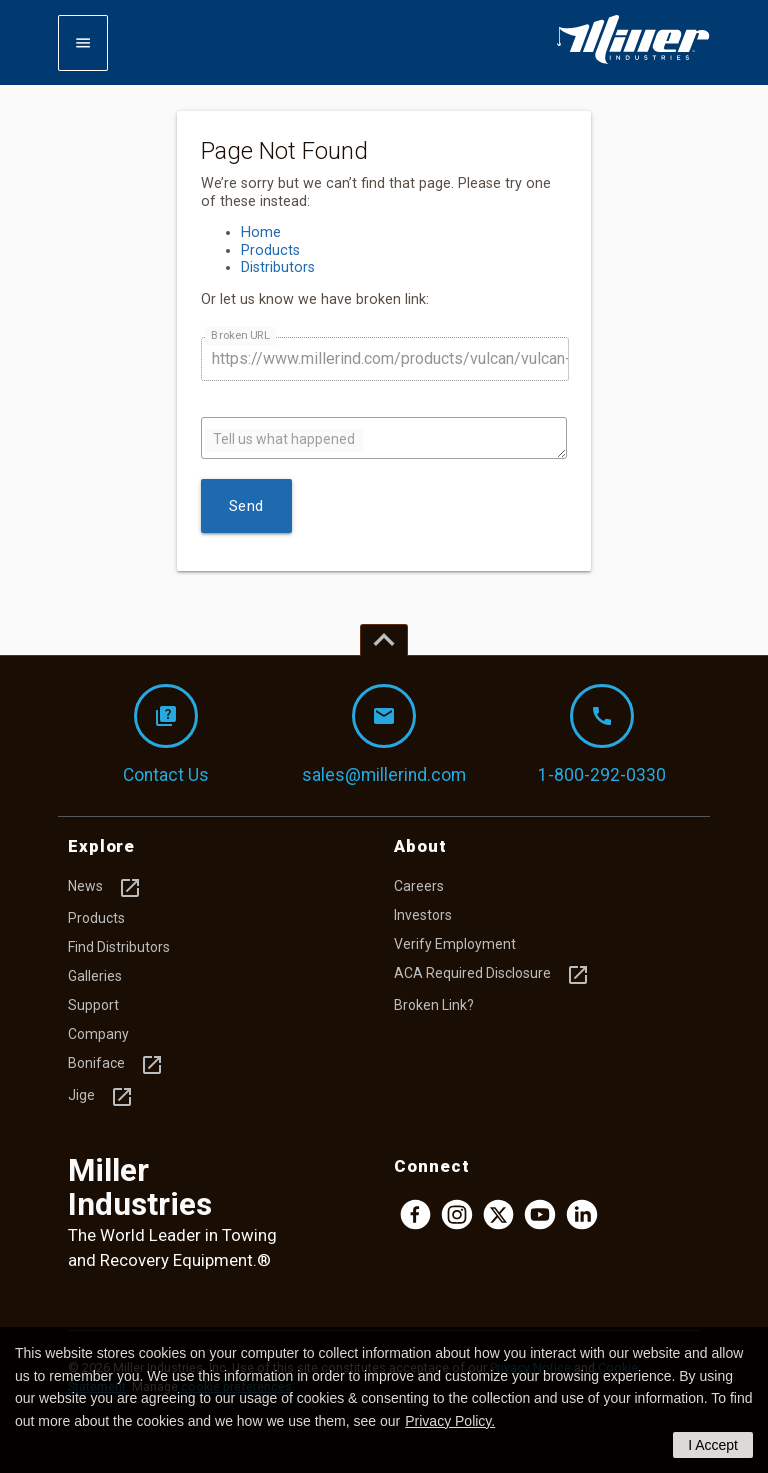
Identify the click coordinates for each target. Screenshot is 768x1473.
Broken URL (240, 334)
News (105, 888)
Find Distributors (119, 947)
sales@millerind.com (384, 734)
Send (246, 506)
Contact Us (166, 734)
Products (270, 250)
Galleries (95, 976)
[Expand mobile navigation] (83, 43)
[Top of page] (384, 640)
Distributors (278, 267)
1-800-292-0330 (602, 734)
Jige (101, 1097)
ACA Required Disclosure (492, 975)
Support (93, 1005)
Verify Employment (455, 944)
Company (98, 1034)
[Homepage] (633, 60)
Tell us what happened (284, 439)
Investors (423, 915)
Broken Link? (434, 1005)
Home (261, 232)
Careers (419, 886)
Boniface (116, 1065)
